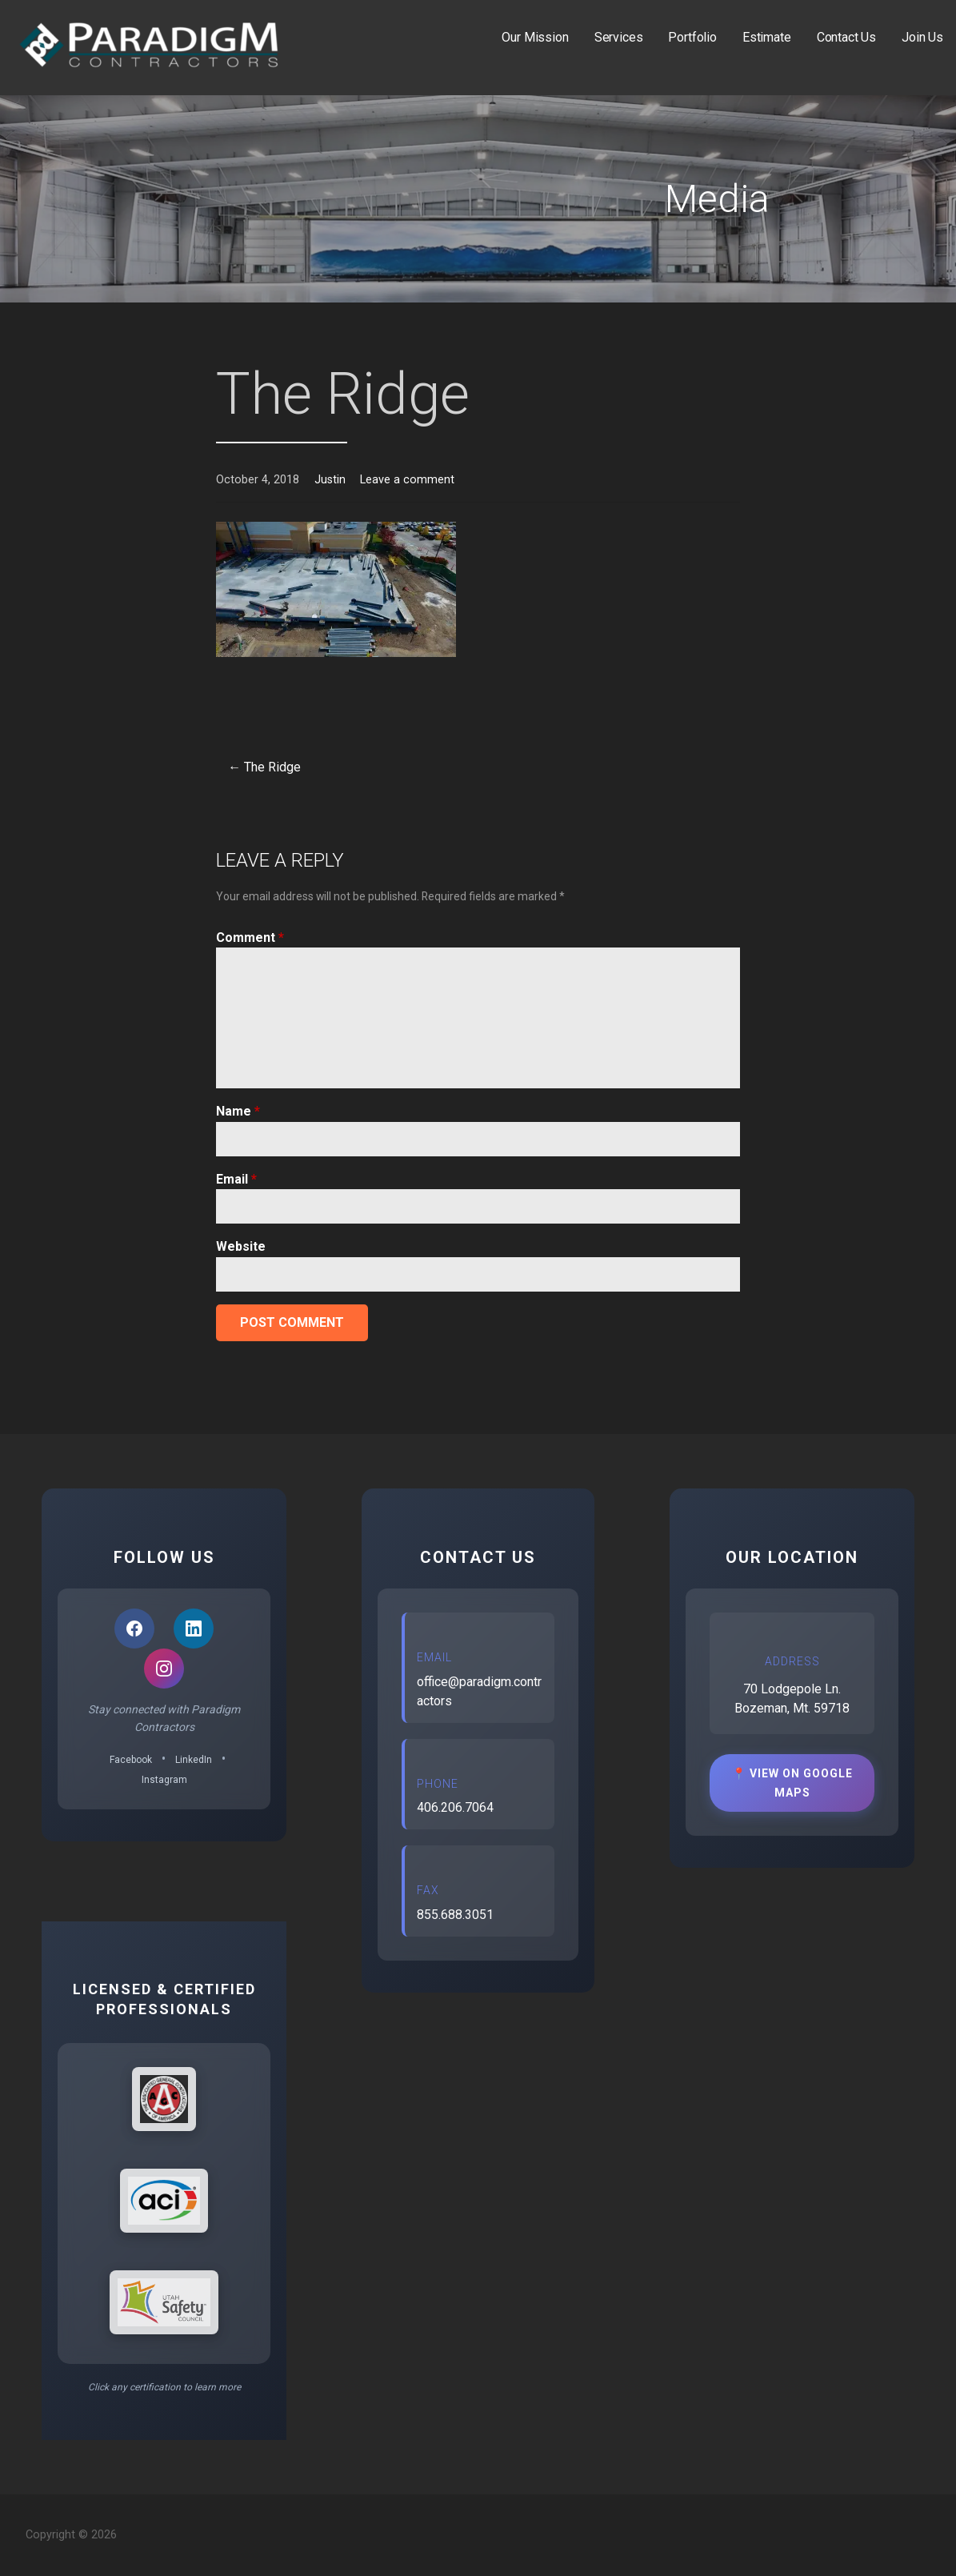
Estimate (766, 37)
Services (618, 37)
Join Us (922, 37)
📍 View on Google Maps (792, 1783)
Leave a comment (407, 480)
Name (238, 1111)
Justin (330, 480)
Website (241, 1246)
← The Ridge (264, 767)
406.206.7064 (455, 1807)
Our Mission (535, 37)
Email (236, 1179)
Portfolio (692, 37)
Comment (250, 937)
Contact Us (846, 37)
